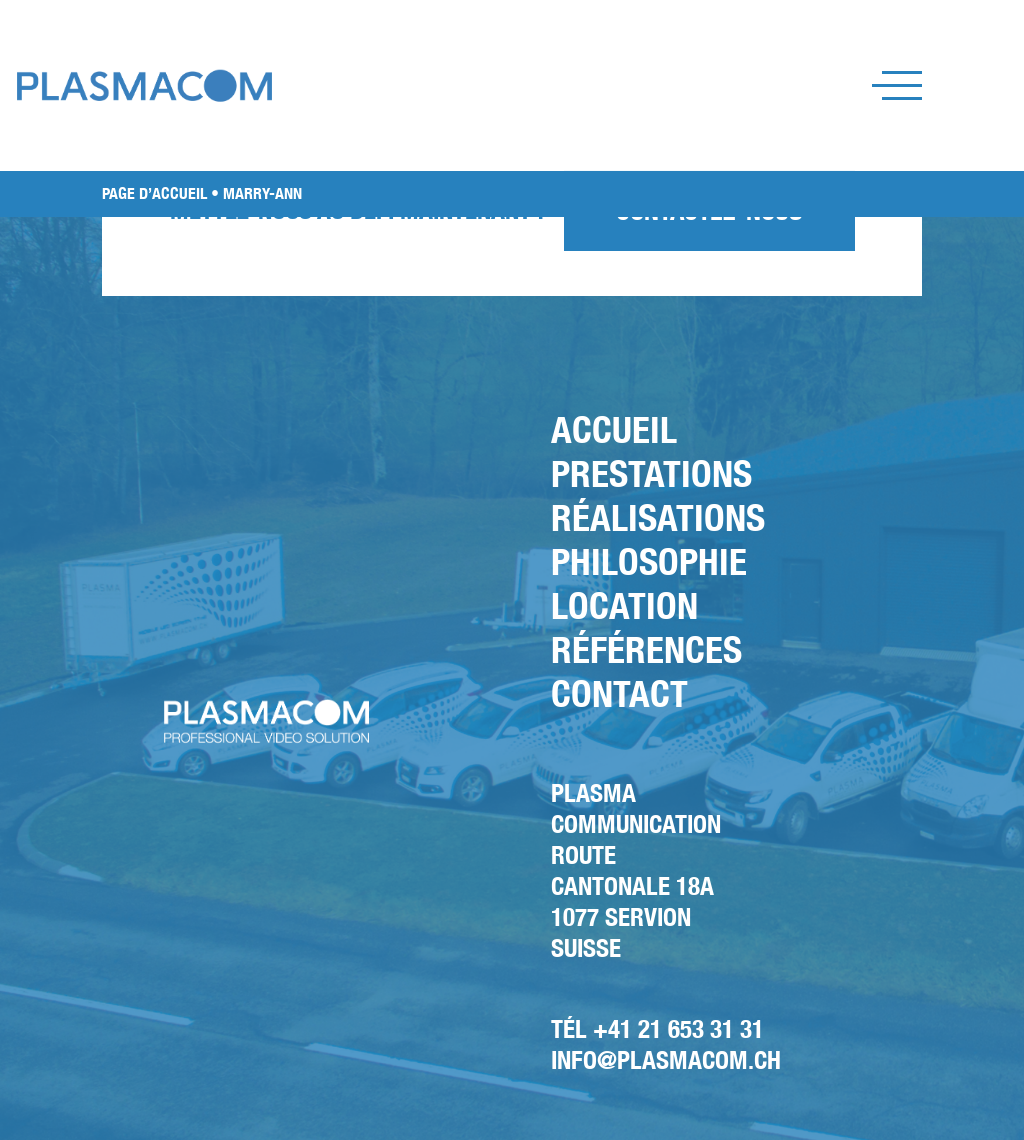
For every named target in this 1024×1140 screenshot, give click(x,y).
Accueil (614, 429)
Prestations (651, 473)
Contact (619, 693)
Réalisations (658, 517)
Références (646, 649)
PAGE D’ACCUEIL (154, 193)
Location (624, 605)
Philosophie (649, 561)
